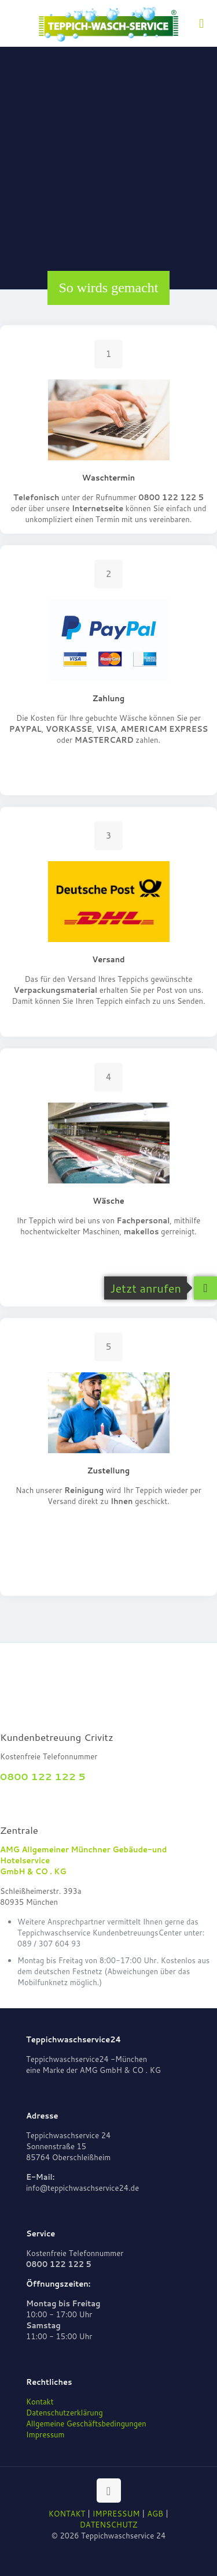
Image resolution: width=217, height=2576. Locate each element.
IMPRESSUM (116, 2513)
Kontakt (40, 2401)
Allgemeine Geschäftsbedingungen (86, 2423)
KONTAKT (67, 2513)
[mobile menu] (201, 23)
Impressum (45, 2434)
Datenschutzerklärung (64, 2412)
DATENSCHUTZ (109, 2524)
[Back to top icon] (109, 2490)
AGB (155, 2513)
